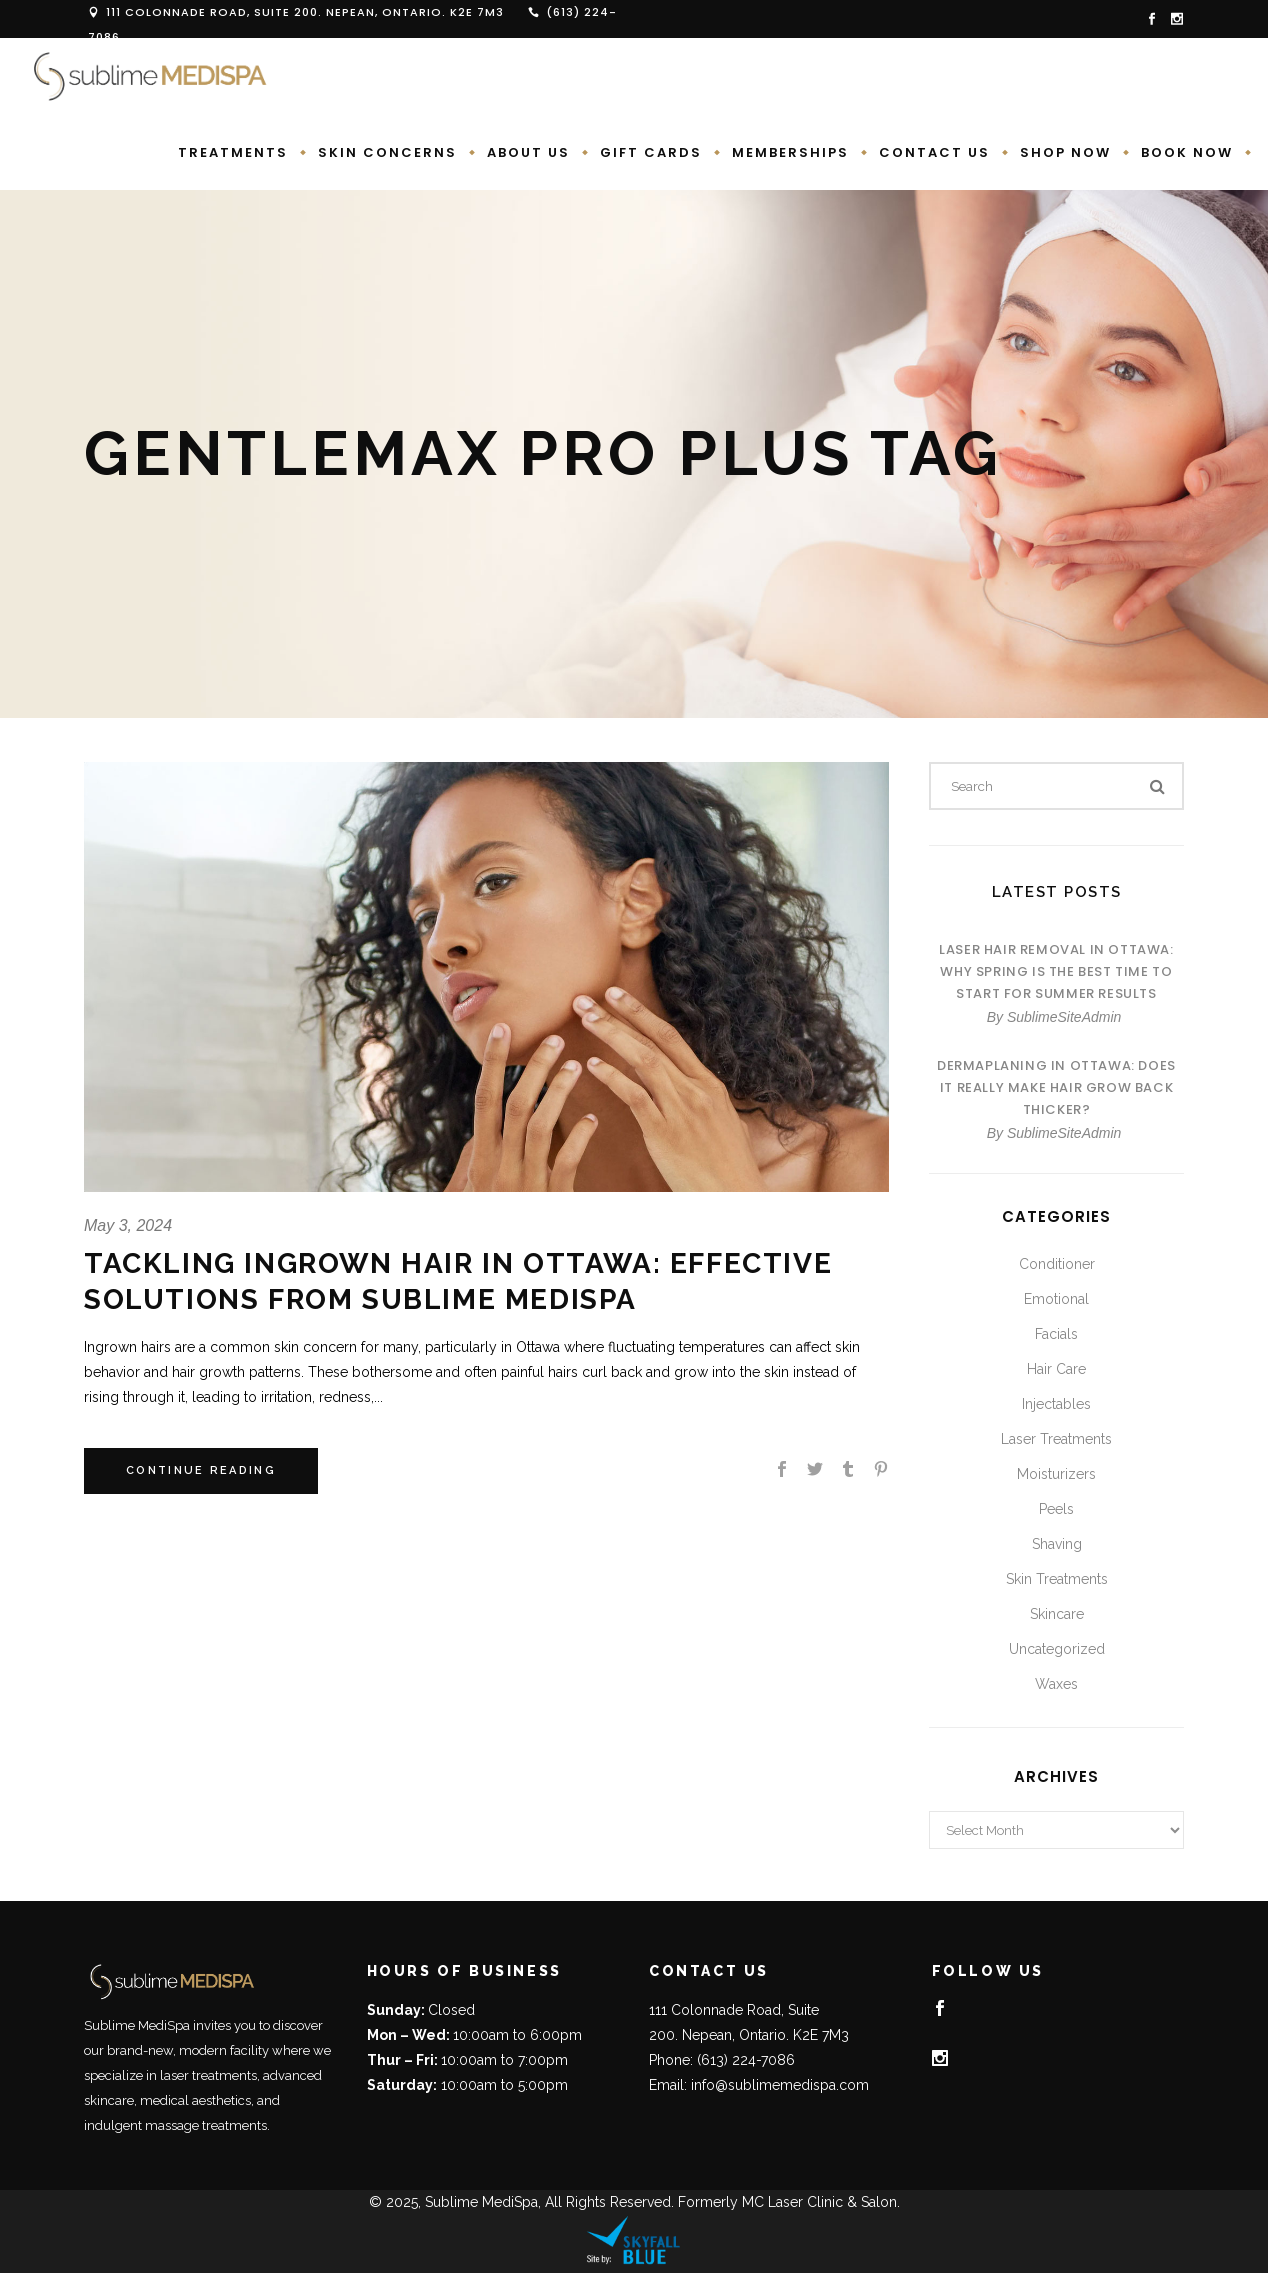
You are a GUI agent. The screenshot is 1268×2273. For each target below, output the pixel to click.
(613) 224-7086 (746, 2060)
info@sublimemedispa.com (780, 2085)
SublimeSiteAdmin (1064, 1017)
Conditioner (1057, 1264)
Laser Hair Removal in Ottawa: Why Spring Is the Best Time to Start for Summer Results (1056, 971)
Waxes (1056, 1684)
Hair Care (1056, 1369)
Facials (1056, 1334)
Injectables (1056, 1404)
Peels (1056, 1509)
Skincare (1057, 1614)
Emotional (1056, 1299)
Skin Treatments (1057, 1579)
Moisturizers (1056, 1474)
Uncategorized (1057, 1649)
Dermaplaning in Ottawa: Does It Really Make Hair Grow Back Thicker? (1056, 1087)
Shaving (1057, 1544)
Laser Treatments (1056, 1439)
